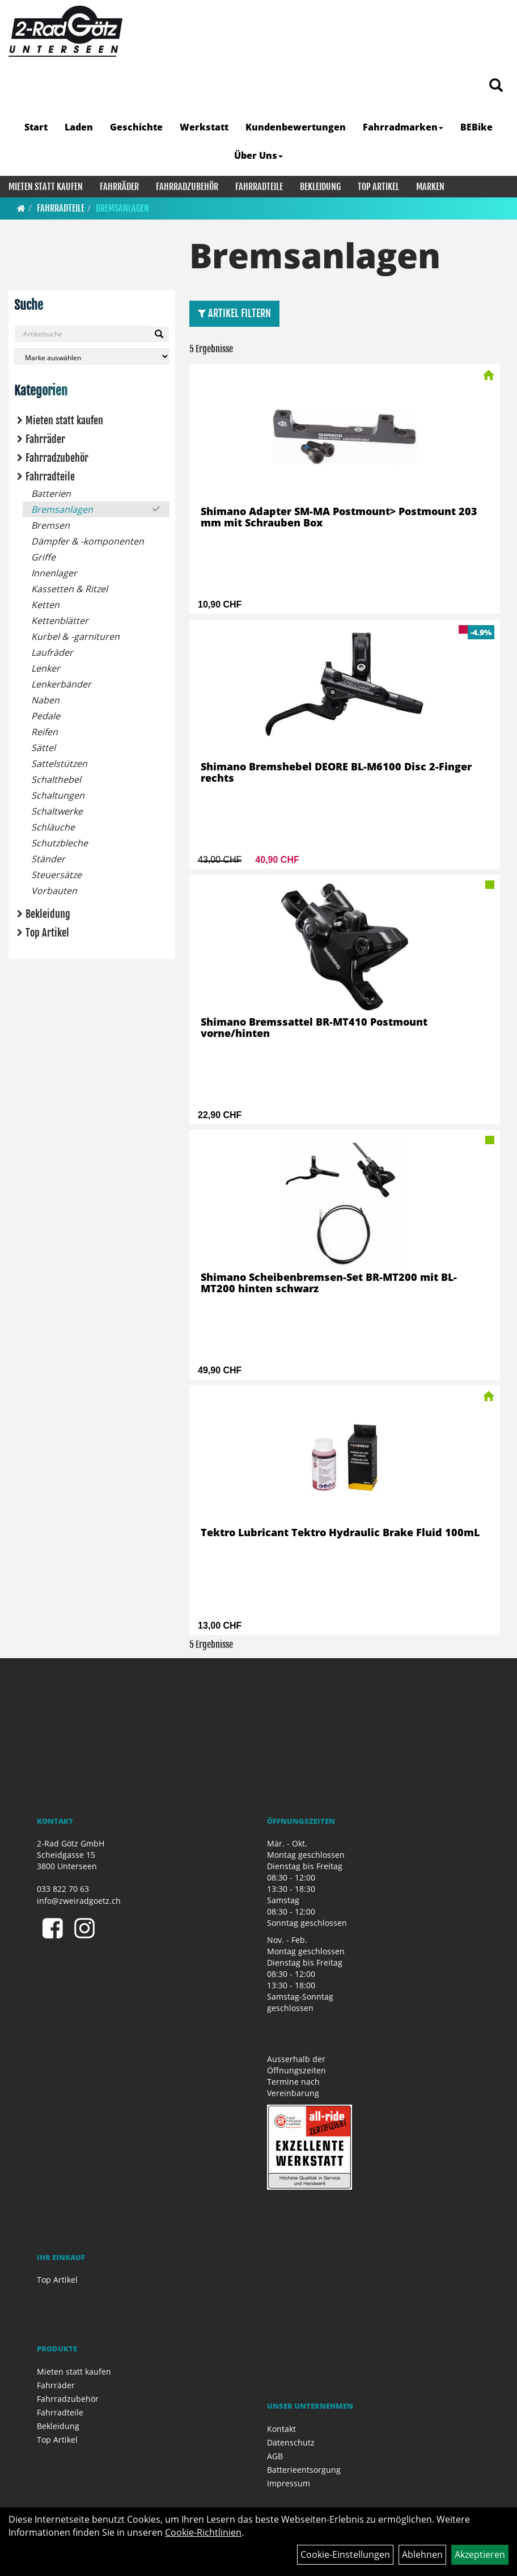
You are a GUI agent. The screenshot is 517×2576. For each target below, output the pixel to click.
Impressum (288, 2483)
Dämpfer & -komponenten (87, 541)
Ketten (45, 604)
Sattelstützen (59, 763)
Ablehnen (422, 2554)
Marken (430, 186)
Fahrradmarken (403, 127)
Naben (45, 700)
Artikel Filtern (234, 313)
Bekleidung (320, 186)
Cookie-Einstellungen (345, 2554)
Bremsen (50, 525)
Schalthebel (56, 779)
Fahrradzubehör (187, 186)
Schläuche (53, 827)
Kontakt (281, 2428)
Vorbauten (54, 890)
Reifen (44, 732)
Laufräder (52, 652)
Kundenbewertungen (295, 127)
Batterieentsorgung (304, 2469)
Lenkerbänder (61, 684)
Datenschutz (291, 2442)
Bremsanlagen (122, 208)
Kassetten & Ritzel (69, 589)
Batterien (51, 493)
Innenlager (54, 573)
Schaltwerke (57, 811)
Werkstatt (204, 127)
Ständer (48, 859)
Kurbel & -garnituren (75, 636)
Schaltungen (57, 795)
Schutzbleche (59, 843)
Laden (79, 127)
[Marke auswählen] (91, 356)
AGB (275, 2456)
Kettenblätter (59, 620)
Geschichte (136, 127)
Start (36, 127)
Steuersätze (56, 874)
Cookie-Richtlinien (203, 2532)
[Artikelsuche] (496, 86)
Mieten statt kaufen (46, 186)
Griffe (43, 557)
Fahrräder (119, 186)
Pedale (45, 716)
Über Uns (258, 155)
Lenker (45, 668)
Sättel (43, 747)
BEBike (476, 127)
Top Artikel (378, 186)
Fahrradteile (259, 186)
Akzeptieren (480, 2554)
